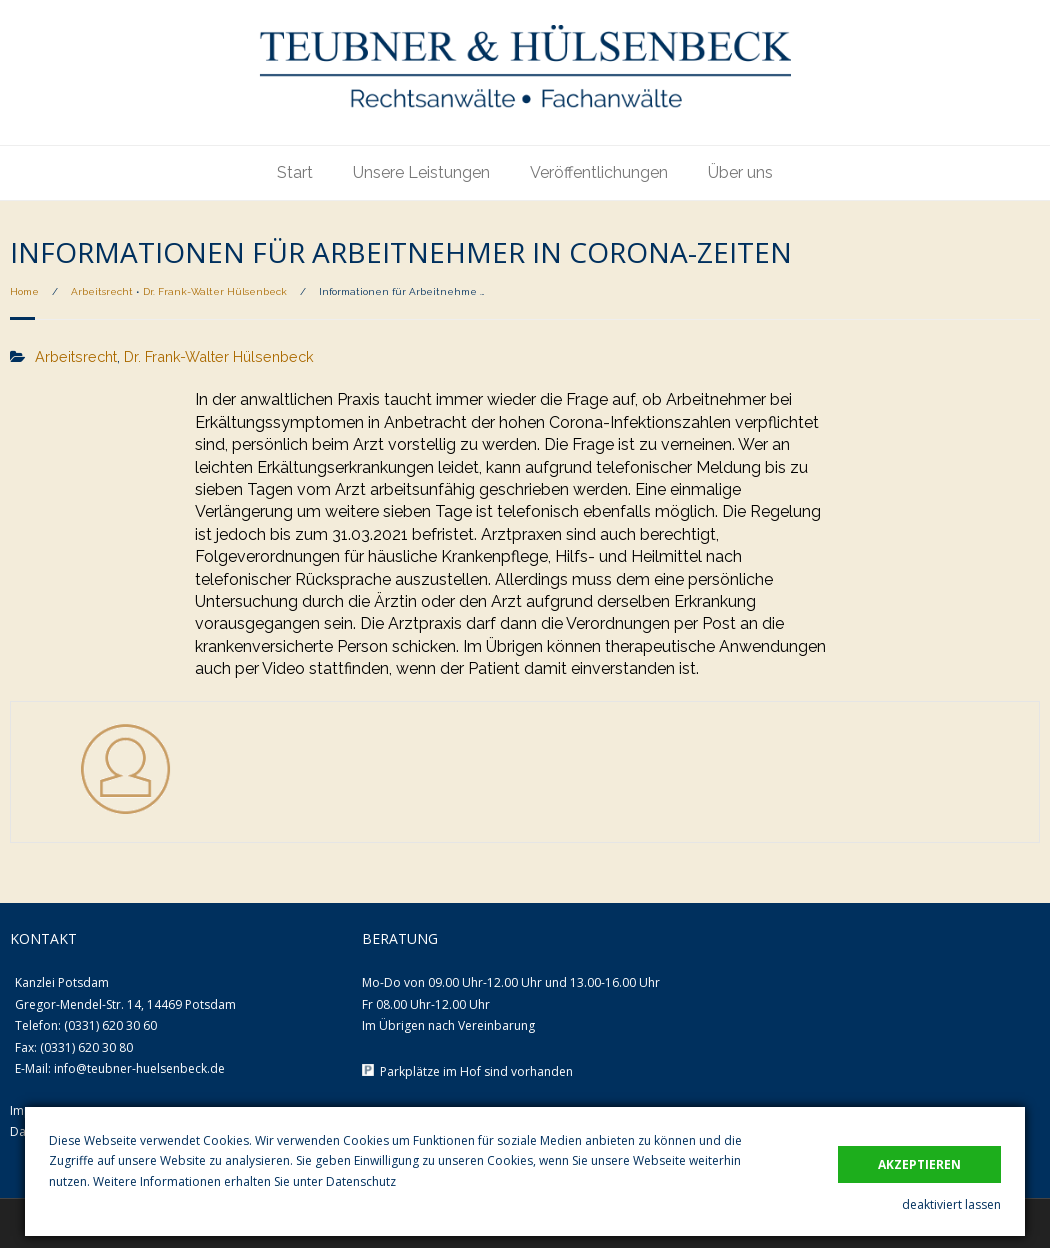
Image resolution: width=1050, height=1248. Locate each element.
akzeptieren (919, 1164)
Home (24, 291)
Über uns (740, 172)
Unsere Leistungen (421, 172)
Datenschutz (361, 1181)
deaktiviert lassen (951, 1204)
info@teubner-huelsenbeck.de (139, 1068)
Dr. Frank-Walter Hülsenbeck (215, 291)
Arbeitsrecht (102, 291)
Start (295, 172)
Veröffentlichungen (599, 172)
